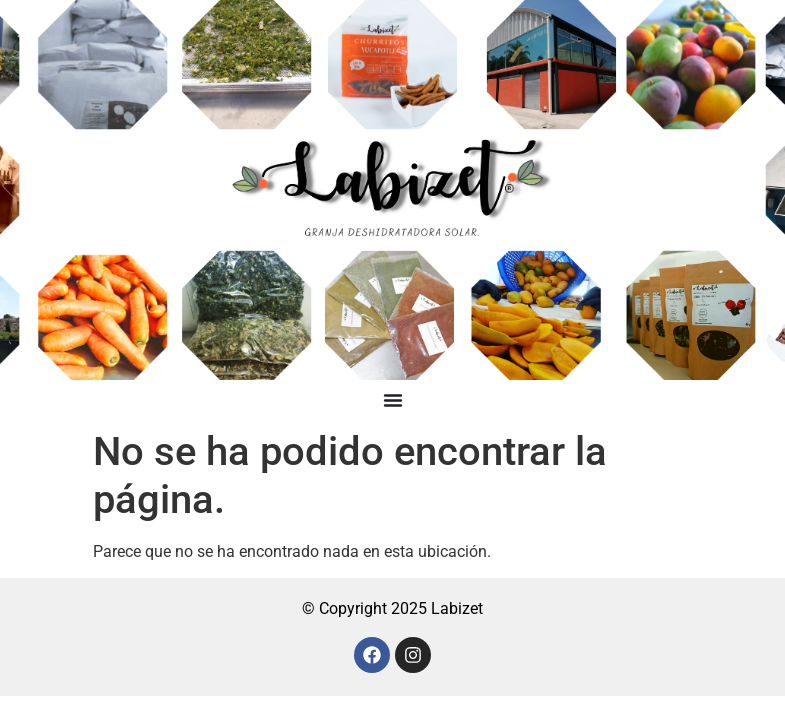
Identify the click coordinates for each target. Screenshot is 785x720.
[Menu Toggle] (393, 400)
